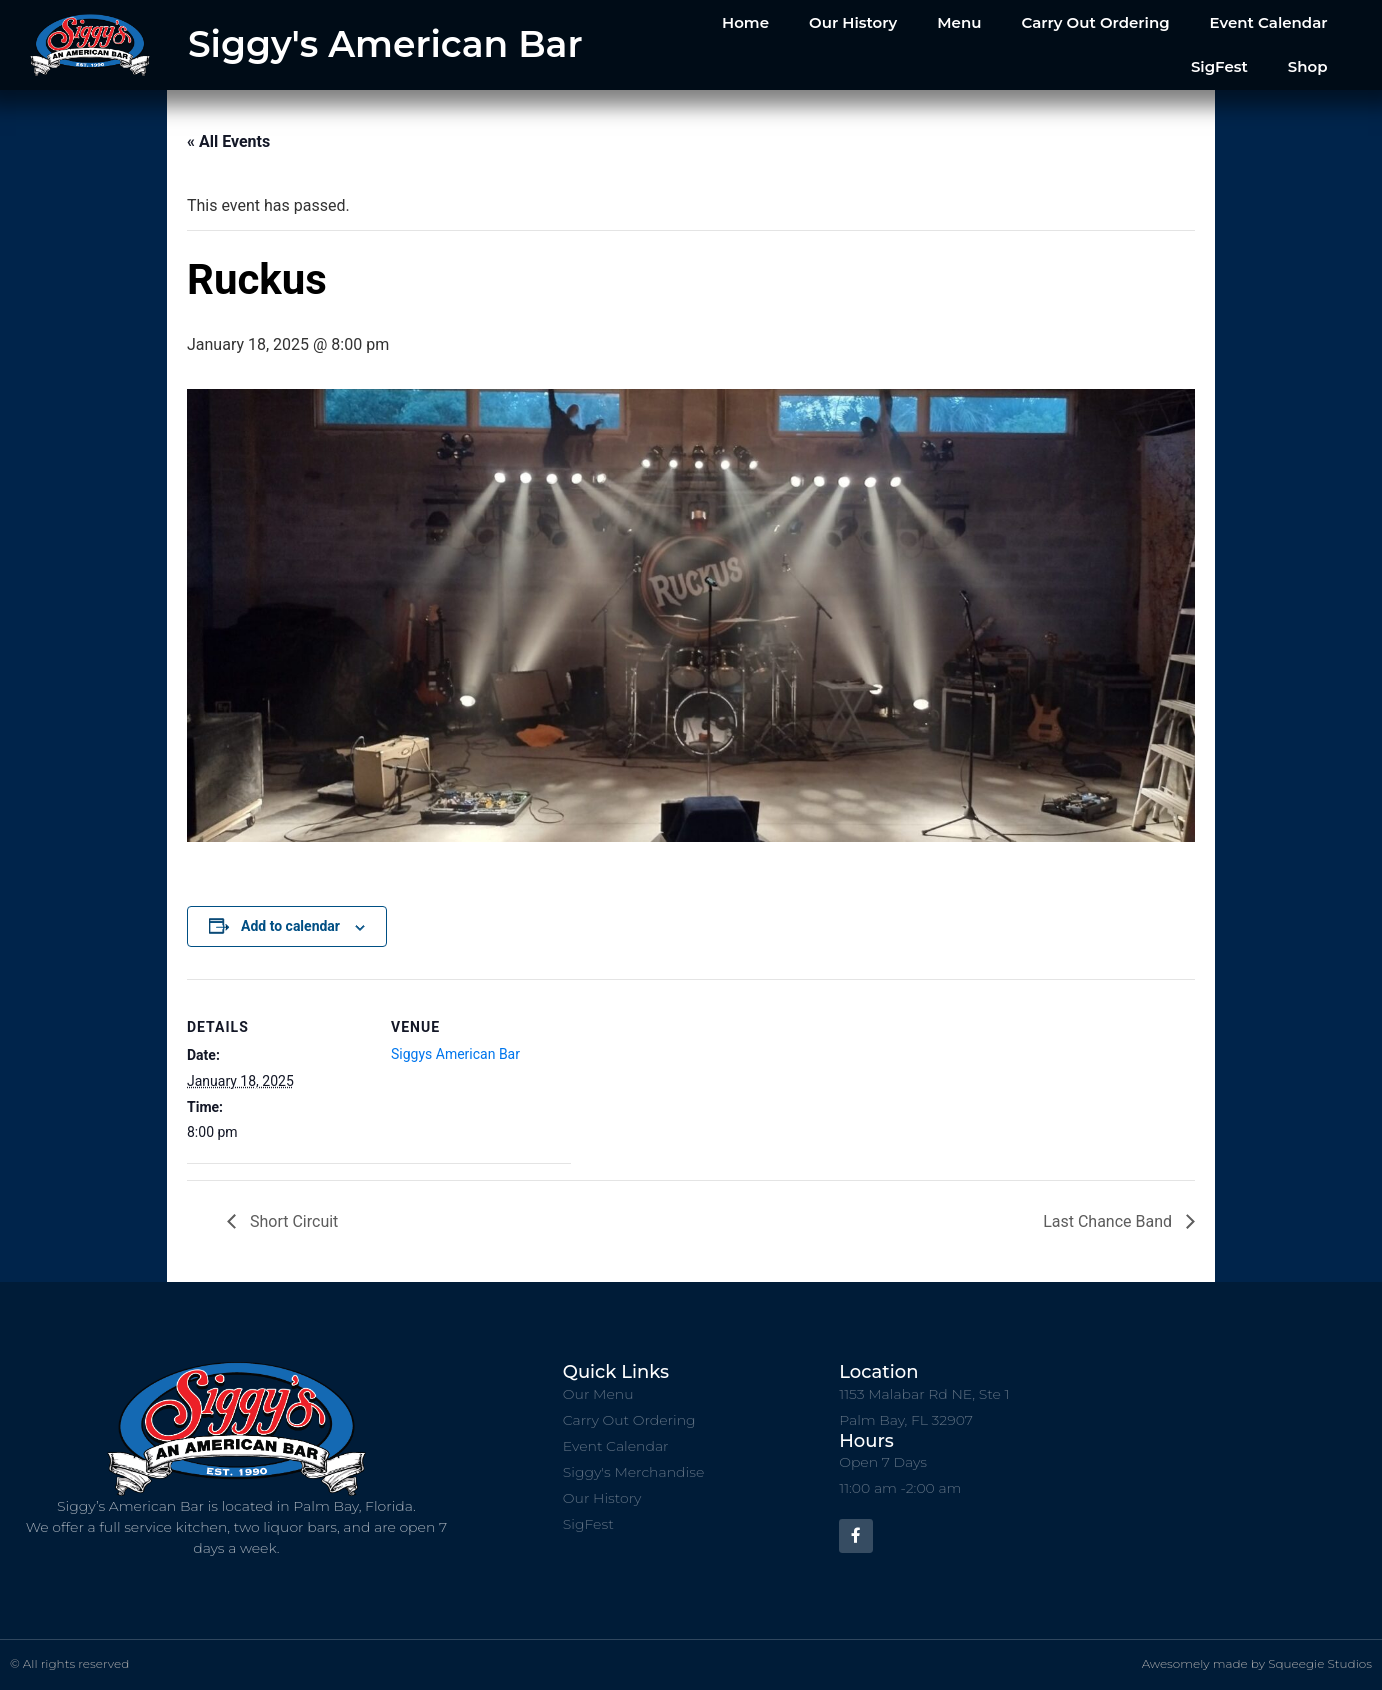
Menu (959, 22)
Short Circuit (292, 1221)
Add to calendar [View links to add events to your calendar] (290, 926)
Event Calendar (1269, 22)
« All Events (228, 141)
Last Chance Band (1109, 1221)
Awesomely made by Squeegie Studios (1257, 1663)
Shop (1308, 66)
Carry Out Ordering (1095, 22)
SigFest (1219, 66)
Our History (853, 22)
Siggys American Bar (455, 1054)
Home (745, 22)
